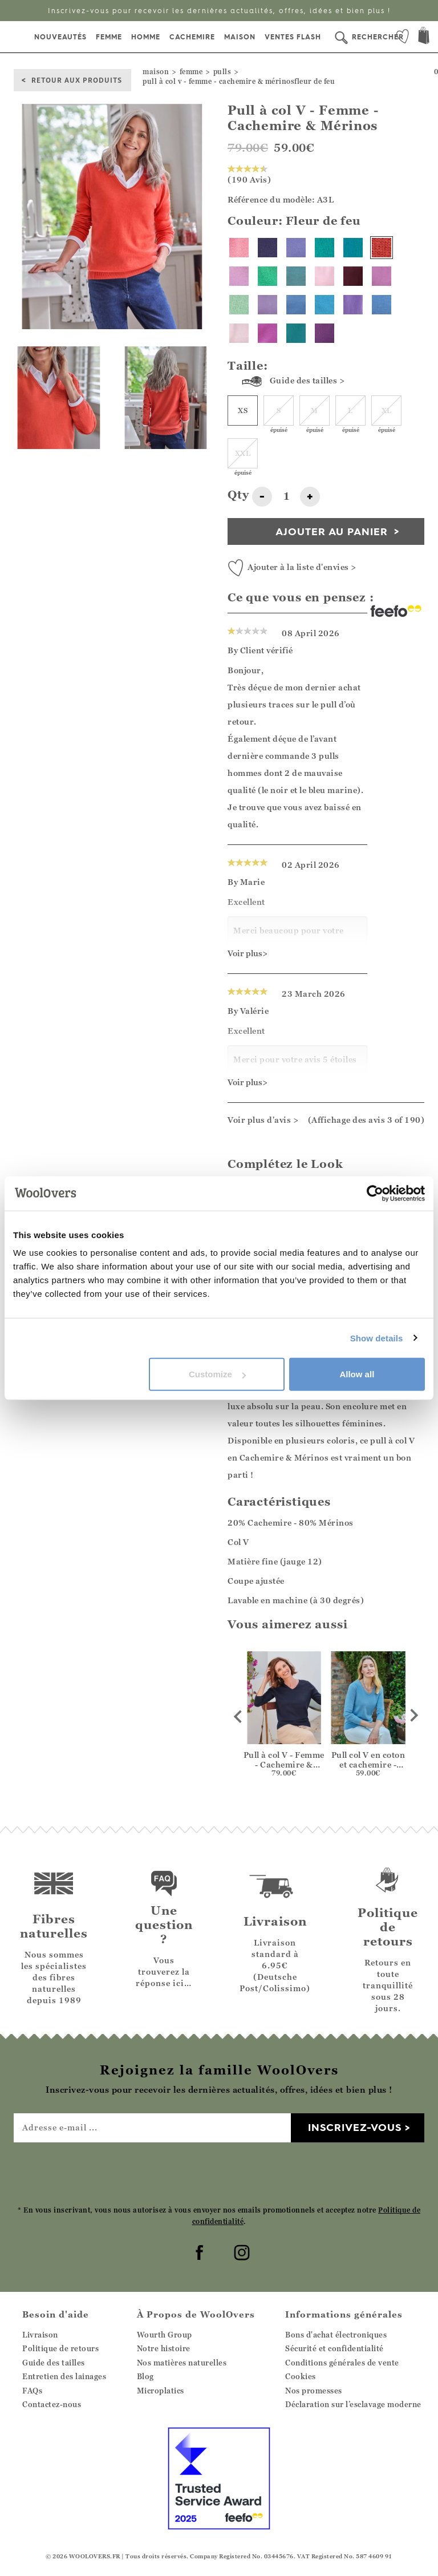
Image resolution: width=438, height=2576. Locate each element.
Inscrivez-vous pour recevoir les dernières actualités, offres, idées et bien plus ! (219, 10)
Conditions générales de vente (342, 2362)
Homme (145, 37)
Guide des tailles (53, 2362)
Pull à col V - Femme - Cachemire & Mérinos (284, 1764)
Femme (109, 37)
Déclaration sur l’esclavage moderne (353, 2404)
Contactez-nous (51, 2404)
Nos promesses (313, 2390)
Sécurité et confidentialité (334, 2348)
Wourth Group (164, 2334)
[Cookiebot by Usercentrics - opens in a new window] (375, 1193)
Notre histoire (163, 2348)
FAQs (32, 2390)
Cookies (300, 2376)
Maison (240, 37)
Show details (376, 1337)
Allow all (356, 1374)
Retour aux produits (76, 80)
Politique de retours (60, 2348)
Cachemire (192, 37)
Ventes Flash (293, 37)
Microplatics (160, 2390)
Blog (145, 2376)
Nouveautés (60, 37)
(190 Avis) (249, 174)
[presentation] (219, 2173)
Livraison (40, 2334)
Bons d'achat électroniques (336, 2334)
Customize (217, 1374)
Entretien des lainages (64, 2376)
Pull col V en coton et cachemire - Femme (368, 1764)
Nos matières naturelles (182, 2362)
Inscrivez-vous (355, 2127)
